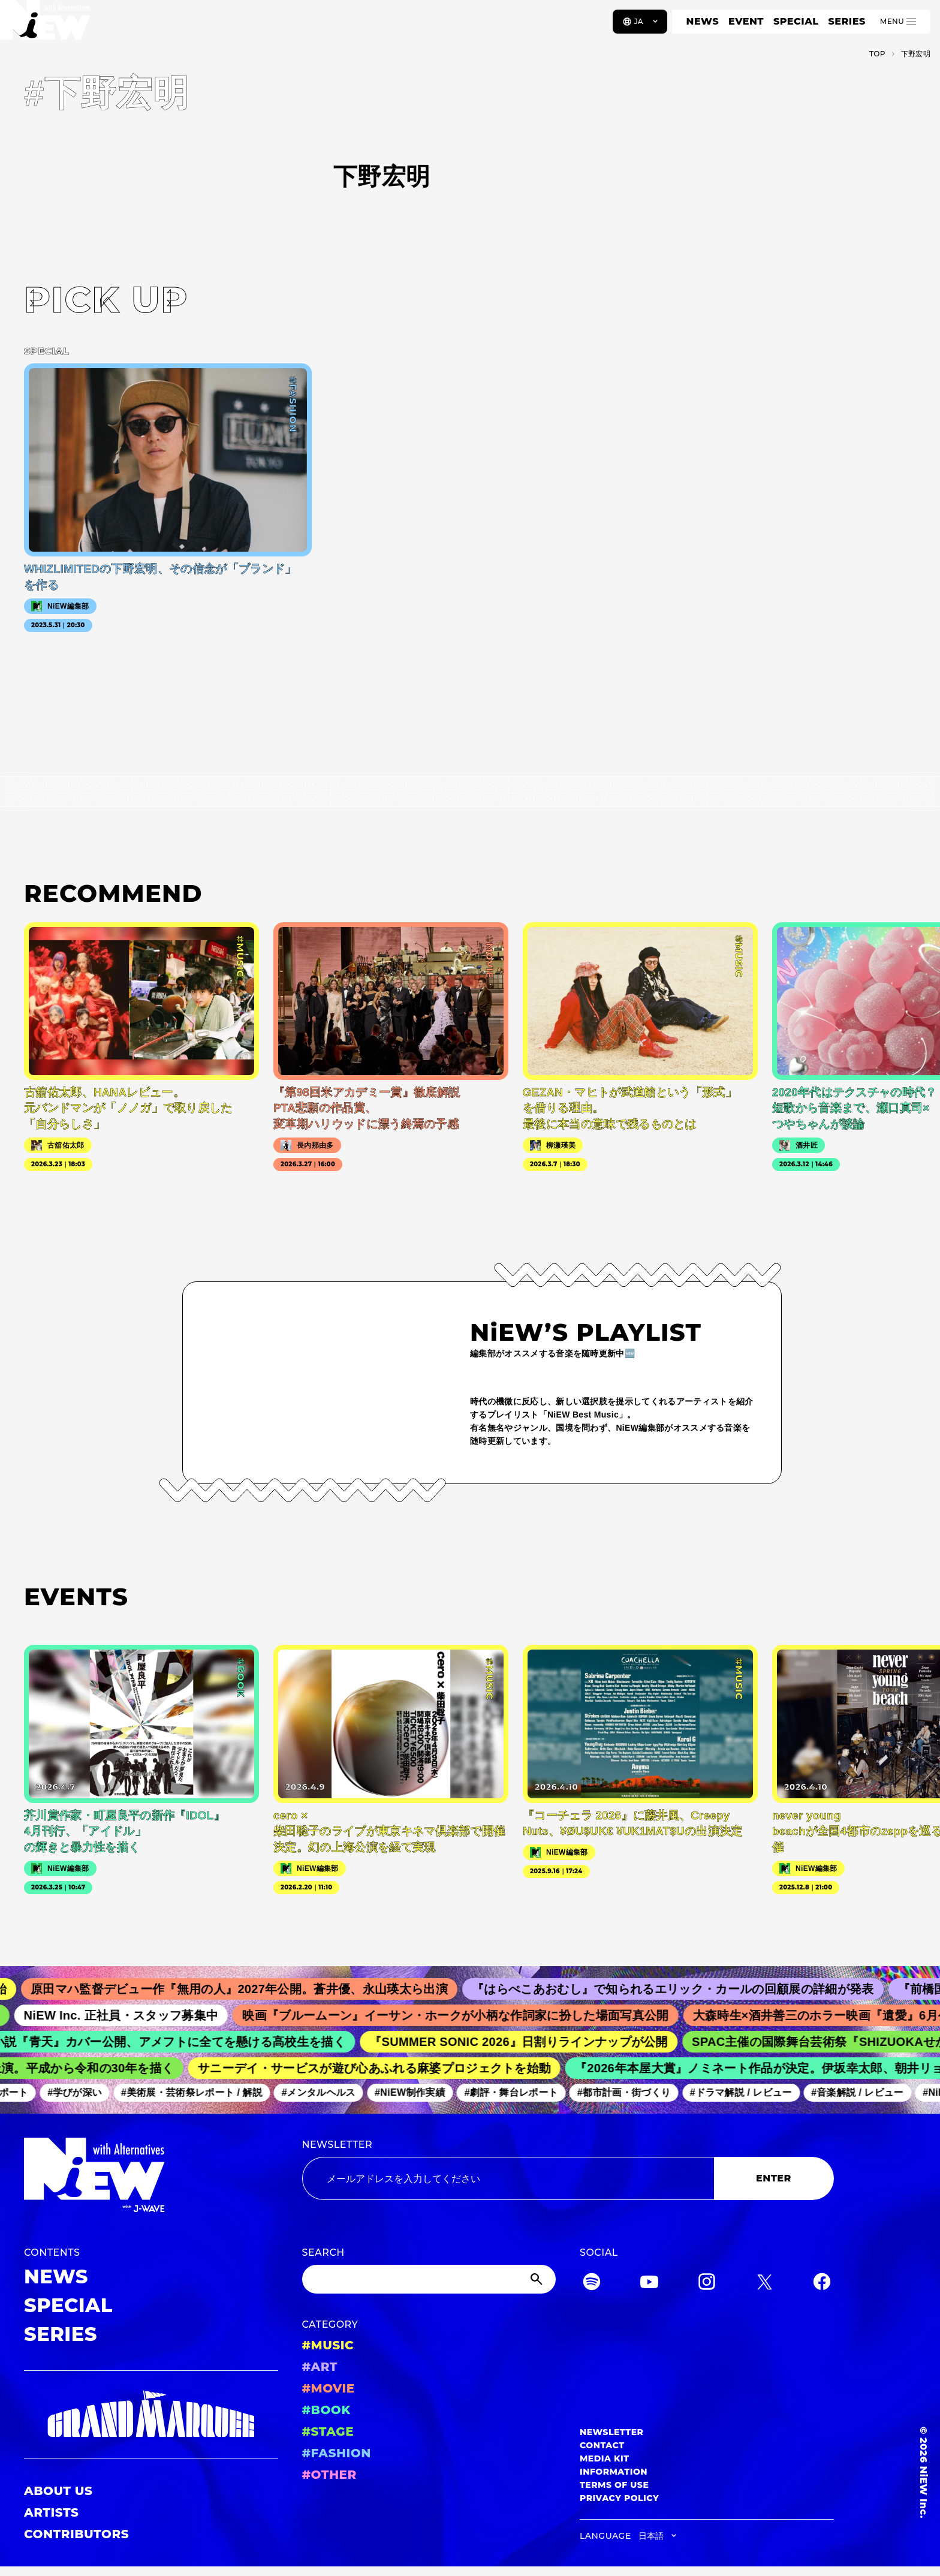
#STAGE (328, 2431)
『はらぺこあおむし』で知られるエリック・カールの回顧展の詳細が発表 (684, 1989)
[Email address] (508, 2178)
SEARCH (323, 2252)
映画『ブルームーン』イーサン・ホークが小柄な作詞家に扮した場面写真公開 (465, 2015)
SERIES (846, 21)
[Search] (429, 2279)
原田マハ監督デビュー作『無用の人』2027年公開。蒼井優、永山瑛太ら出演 (250, 1989)
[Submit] (538, 2279)
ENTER (773, 2178)
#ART (320, 2367)
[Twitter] (764, 2284)
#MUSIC (328, 2345)
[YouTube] (649, 2284)
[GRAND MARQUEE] (151, 2414)
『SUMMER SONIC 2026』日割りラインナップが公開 (527, 2041)
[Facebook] (822, 2284)
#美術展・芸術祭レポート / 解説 (198, 2092)
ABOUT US (58, 2491)
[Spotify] (592, 2284)
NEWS (702, 21)
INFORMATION (613, 2471)
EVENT (746, 21)
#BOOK (326, 2410)
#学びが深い (81, 2092)
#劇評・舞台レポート (517, 2092)
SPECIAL (796, 21)
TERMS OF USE (614, 2484)
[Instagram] (707, 2284)
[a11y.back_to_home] (49, 26)
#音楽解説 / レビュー (864, 2092)
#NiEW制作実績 (416, 2092)
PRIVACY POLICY (619, 2498)
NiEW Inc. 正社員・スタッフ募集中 (130, 2015)
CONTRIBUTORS (76, 2534)
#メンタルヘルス (324, 2092)
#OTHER (329, 2474)
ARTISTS (51, 2512)
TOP (877, 53)
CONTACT (602, 2445)
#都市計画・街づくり (630, 2092)
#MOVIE (328, 2388)
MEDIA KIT (604, 2458)
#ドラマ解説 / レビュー (747, 2092)
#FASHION (336, 2453)
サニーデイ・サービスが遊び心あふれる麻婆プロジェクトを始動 (381, 2068)
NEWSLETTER (337, 2144)
